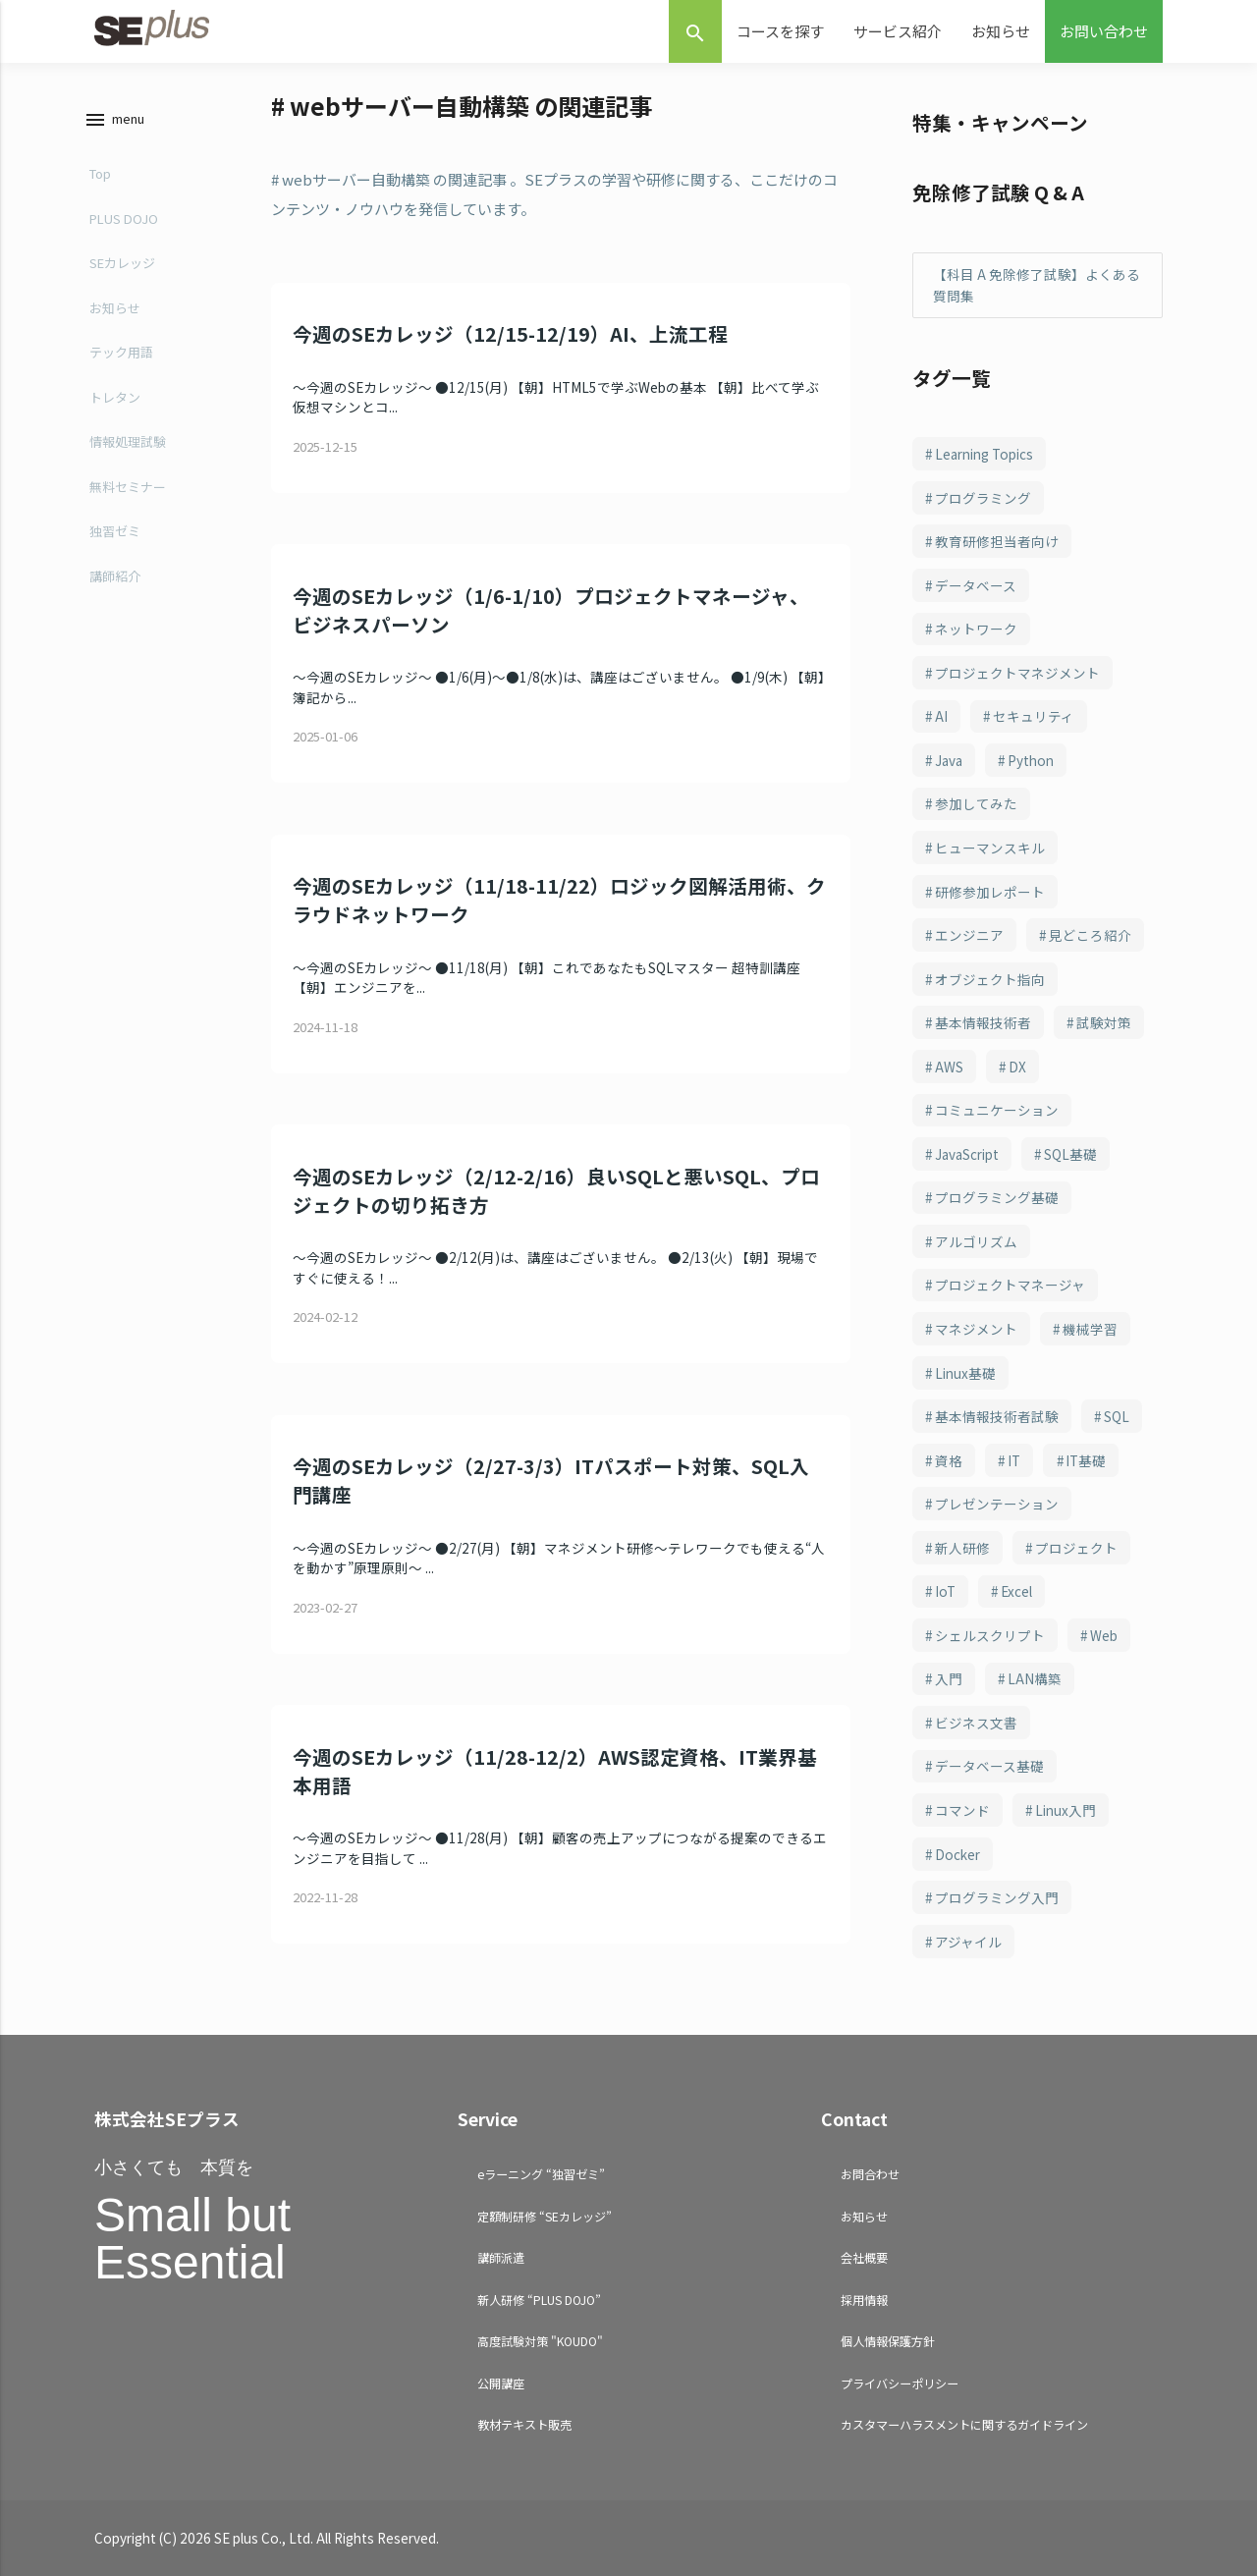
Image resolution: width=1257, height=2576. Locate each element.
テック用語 (121, 352)
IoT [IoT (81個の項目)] (945, 1591)
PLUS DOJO (123, 218)
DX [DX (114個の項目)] (1017, 1066)
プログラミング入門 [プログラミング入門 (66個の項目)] (997, 1897)
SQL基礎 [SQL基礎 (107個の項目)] (1070, 1154)
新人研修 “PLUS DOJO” (539, 2299)
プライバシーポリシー (899, 2383)
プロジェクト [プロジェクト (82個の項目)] (1076, 1548)
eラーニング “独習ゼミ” (541, 2173)
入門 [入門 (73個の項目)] (948, 1678)
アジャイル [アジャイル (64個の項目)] (968, 1941)
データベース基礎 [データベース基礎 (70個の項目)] (989, 1766)
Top (100, 173)
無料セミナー (127, 486)
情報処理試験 (127, 441)
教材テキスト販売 (524, 2424)
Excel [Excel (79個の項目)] (1016, 1591)
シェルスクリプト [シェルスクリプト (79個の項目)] (990, 1635)
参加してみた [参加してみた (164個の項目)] (976, 803)
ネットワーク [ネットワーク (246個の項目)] (976, 628)
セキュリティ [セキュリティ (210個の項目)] (1033, 716)
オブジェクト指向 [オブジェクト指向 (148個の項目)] (990, 979)
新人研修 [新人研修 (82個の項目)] (962, 1548)
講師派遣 (500, 2257)
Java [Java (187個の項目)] (948, 760)
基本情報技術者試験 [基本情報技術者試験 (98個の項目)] (997, 1416)
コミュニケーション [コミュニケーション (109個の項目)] (997, 1110)
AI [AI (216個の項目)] (941, 716)
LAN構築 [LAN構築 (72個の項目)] (1035, 1678)
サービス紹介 (897, 31)
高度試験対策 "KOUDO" (540, 2340)
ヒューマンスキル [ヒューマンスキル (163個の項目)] (990, 847)
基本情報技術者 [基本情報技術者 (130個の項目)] (983, 1022)
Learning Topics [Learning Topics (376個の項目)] (984, 454)
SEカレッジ (122, 262)
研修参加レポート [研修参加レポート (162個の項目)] (990, 892)
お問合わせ (870, 2173)
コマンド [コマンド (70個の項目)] (962, 1810)
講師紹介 (114, 576)
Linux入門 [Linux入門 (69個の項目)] (1065, 1810)
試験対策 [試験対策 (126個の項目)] (1103, 1022)
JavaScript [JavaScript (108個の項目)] (967, 1154)
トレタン (114, 397)
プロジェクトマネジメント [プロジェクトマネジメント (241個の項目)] (1017, 673)
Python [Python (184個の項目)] (1031, 760)
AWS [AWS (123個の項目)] (949, 1066)
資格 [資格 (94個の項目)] (948, 1460)
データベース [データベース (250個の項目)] (975, 585)
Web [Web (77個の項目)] (1104, 1635)
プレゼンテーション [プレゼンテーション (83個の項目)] (997, 1503)
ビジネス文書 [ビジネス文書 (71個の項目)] (976, 1722)
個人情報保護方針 (888, 2340)
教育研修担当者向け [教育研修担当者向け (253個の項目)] (997, 541)
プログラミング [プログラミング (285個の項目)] (983, 498)
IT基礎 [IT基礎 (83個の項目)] (1086, 1460)
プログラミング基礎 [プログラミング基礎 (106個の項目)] (997, 1197)
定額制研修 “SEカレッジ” (544, 2216)
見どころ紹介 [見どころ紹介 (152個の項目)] (1090, 935)
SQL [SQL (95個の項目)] (1116, 1416)
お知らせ (1000, 31)
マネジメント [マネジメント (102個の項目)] (976, 1329)
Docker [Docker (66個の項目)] (957, 1854)
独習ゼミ (114, 530)
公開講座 (500, 2383)
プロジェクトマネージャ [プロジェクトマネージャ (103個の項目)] (1010, 1284)
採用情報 (864, 2299)
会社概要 (864, 2257)
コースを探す (780, 31)
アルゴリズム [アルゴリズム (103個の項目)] (976, 1241)
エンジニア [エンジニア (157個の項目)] (969, 935)
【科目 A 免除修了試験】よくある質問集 (1036, 285)
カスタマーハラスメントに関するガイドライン (964, 2424)
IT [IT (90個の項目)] (1014, 1460)
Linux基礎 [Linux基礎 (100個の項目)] (965, 1373)
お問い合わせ (1104, 31)
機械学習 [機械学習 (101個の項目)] (1090, 1329)
